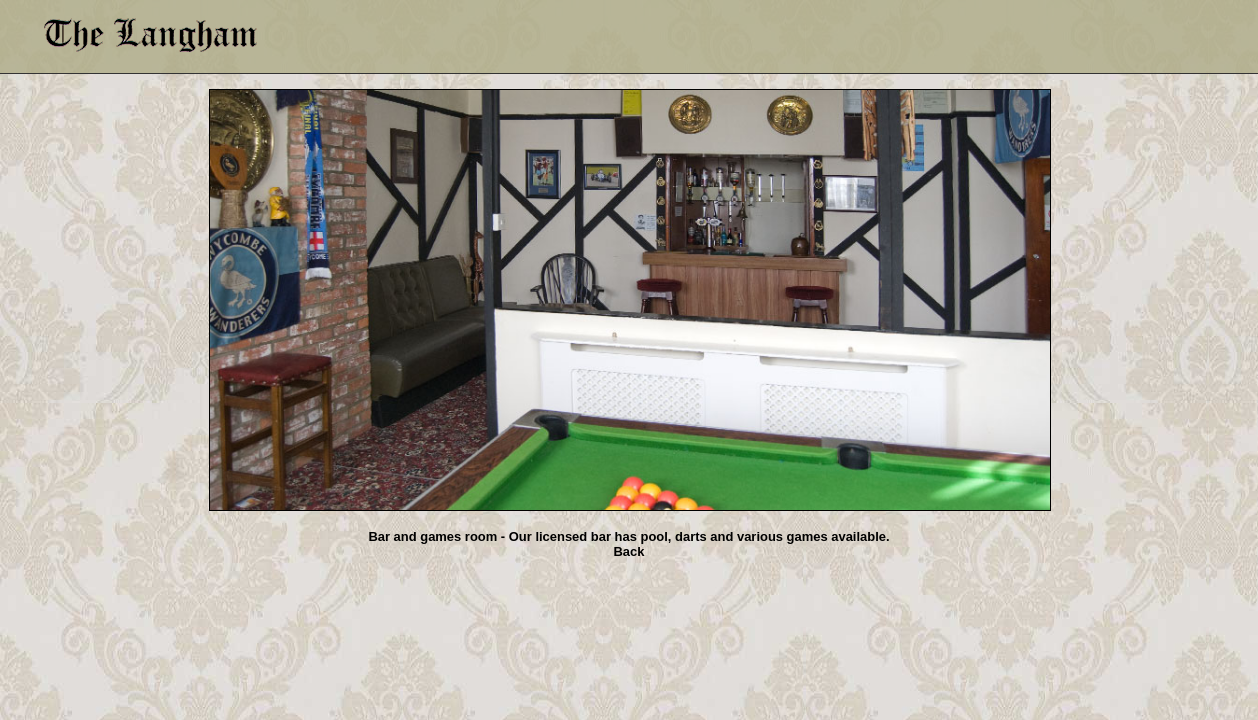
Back (629, 551)
